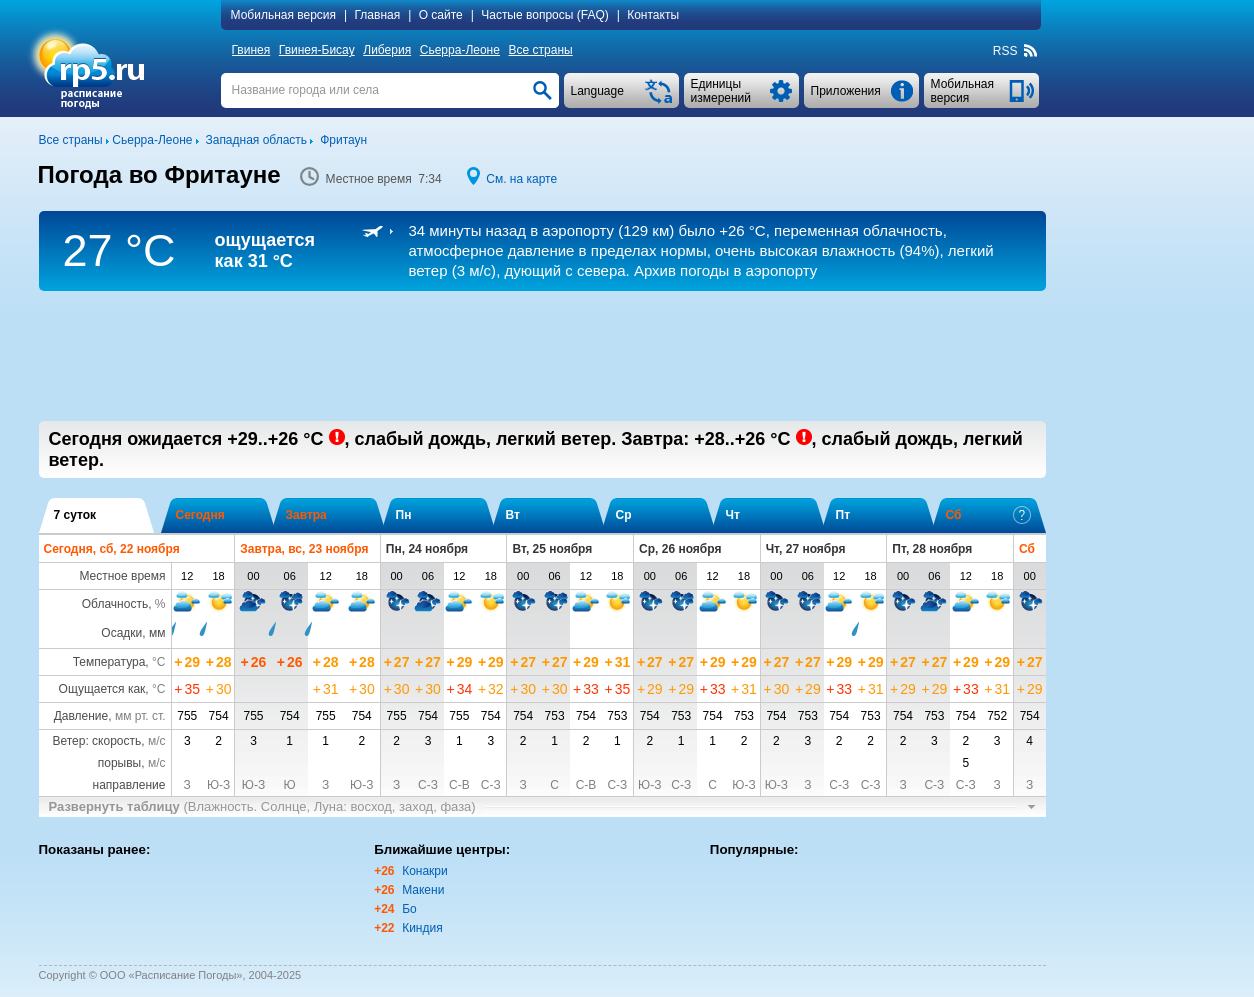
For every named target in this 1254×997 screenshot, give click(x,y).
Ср (624, 515)
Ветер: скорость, (108, 741)
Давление (81, 716)
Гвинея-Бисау (317, 50)
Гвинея (251, 50)
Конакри (425, 871)
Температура (109, 662)
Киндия (422, 928)
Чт (733, 515)
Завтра (306, 515)
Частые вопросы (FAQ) (545, 15)
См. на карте (521, 179)
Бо (409, 909)
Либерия (387, 50)
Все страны (541, 50)
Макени (423, 890)
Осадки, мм (133, 633)
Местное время (122, 576)
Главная (378, 15)
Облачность (115, 604)
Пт (843, 515)
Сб (988, 515)
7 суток (75, 515)
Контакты (653, 15)
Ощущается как (102, 689)
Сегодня (200, 515)
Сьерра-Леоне (460, 50)
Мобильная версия (284, 15)
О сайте (441, 15)
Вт (513, 515)
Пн (404, 515)
